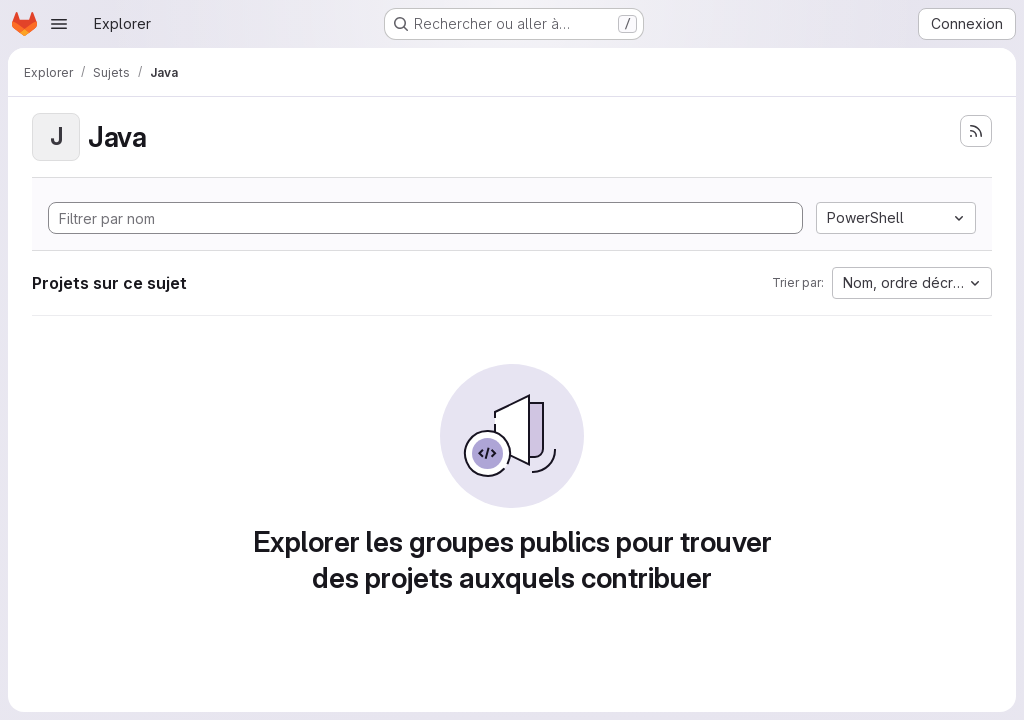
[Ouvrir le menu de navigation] (59, 24)
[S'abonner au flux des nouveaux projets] (976, 131)
